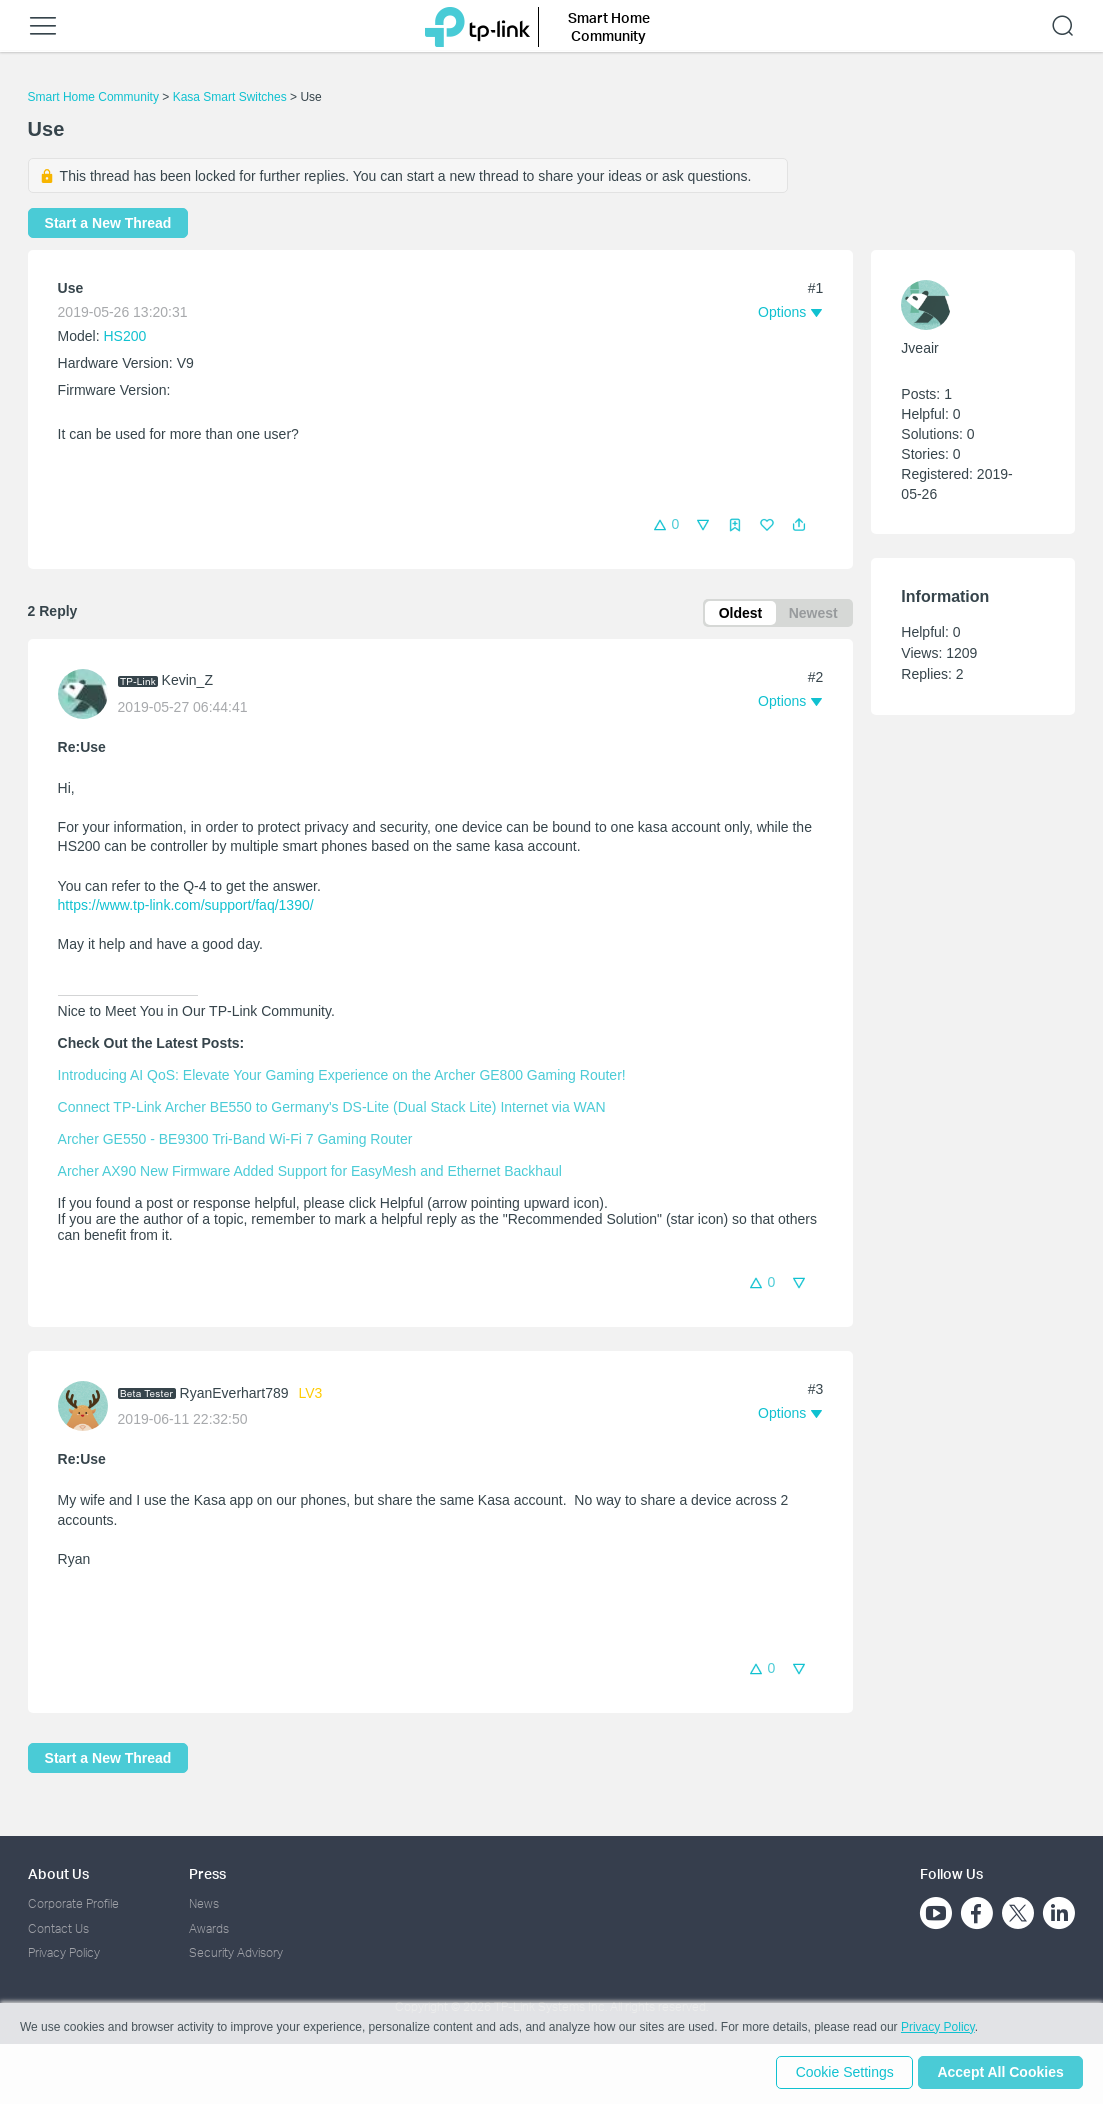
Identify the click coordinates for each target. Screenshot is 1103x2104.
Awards (209, 1928)
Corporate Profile (73, 1903)
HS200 (125, 336)
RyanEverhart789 (234, 1395)
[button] (799, 525)
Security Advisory (236, 1952)
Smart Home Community (93, 97)
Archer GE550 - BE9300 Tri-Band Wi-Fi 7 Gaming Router (235, 1141)
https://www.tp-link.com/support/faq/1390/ (186, 907)
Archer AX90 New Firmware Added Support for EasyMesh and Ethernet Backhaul (310, 1173)
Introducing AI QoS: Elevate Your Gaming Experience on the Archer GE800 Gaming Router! (342, 1077)
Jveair (919, 348)
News (204, 1903)
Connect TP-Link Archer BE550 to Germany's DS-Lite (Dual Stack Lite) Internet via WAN (332, 1109)
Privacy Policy (64, 1952)
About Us (58, 1873)
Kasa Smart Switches (230, 97)
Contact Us (58, 1928)
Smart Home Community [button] (609, 26)
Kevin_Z (187, 682)
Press (207, 1873)
